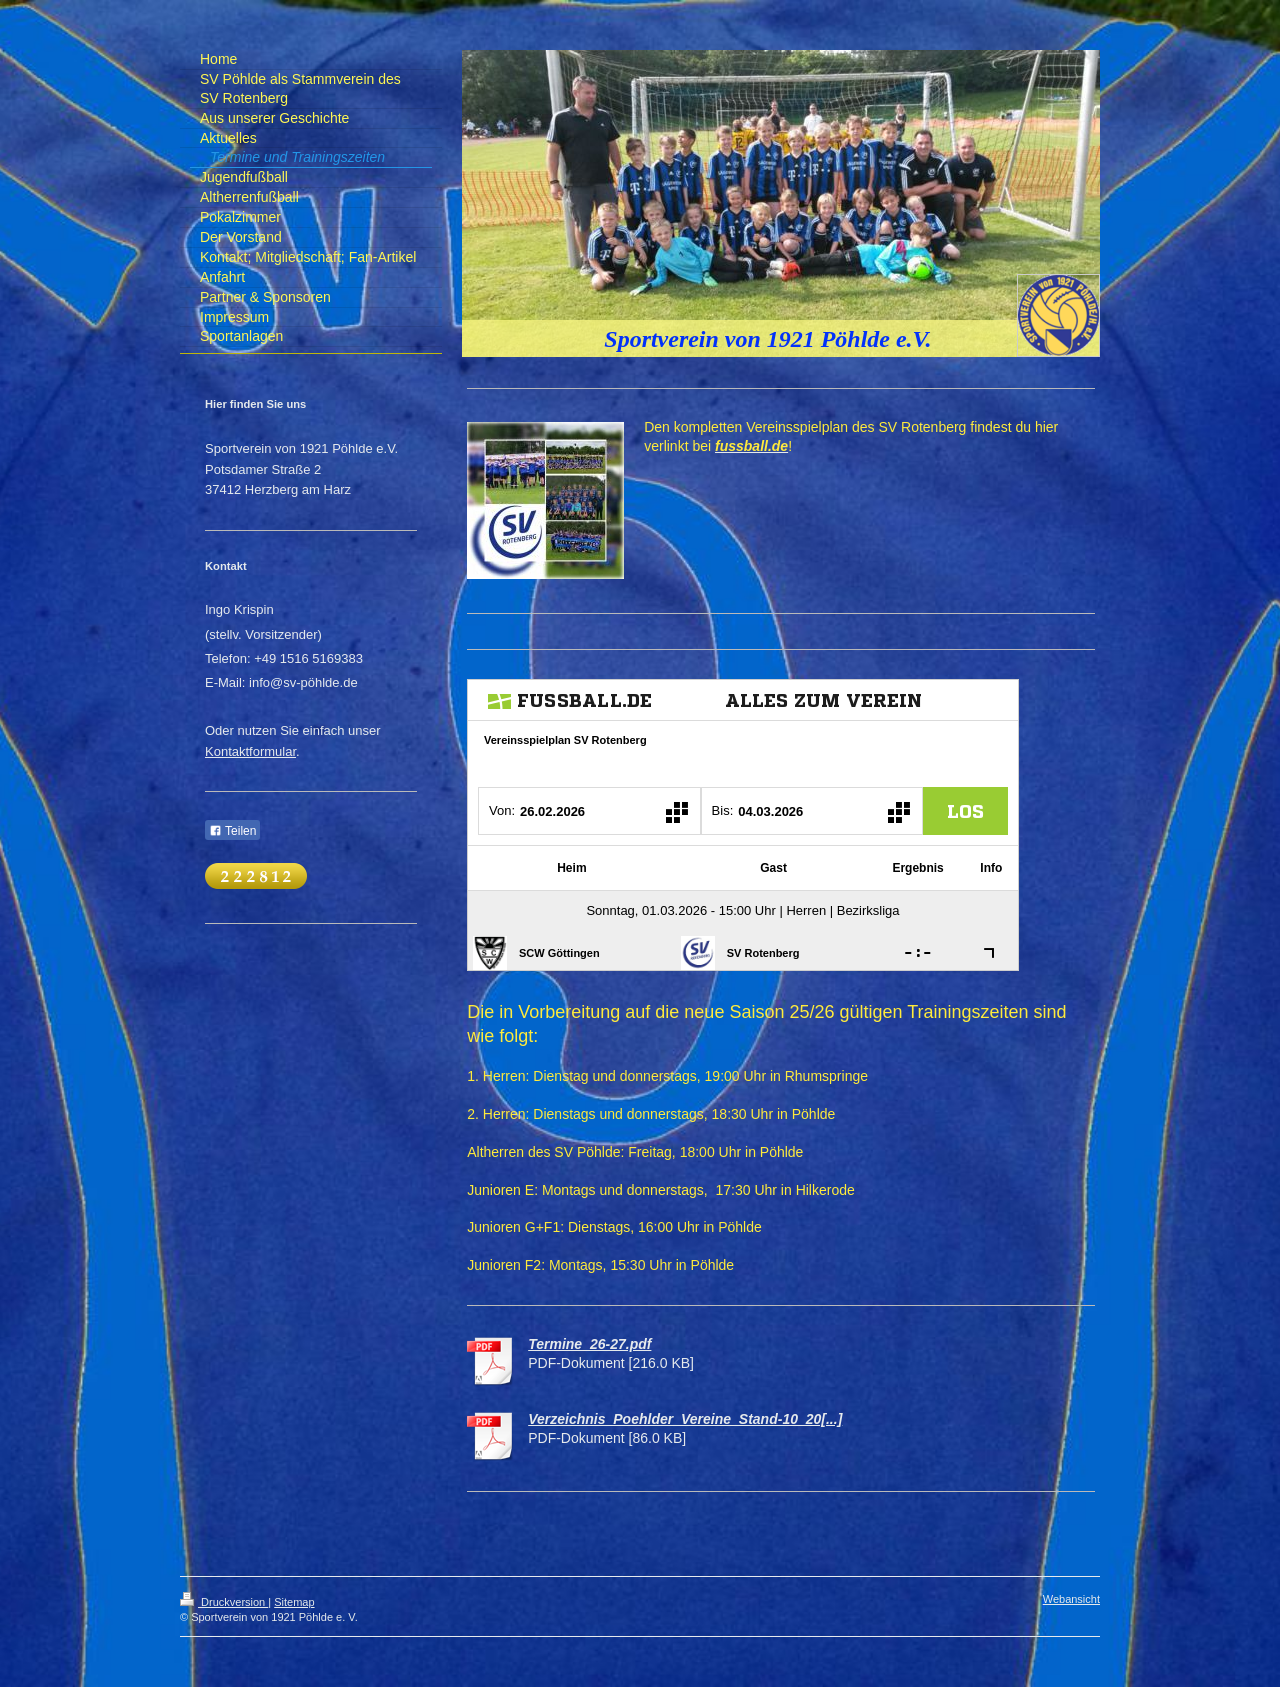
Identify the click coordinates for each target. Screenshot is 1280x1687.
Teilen (232, 831)
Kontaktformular (250, 751)
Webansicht (1071, 1599)
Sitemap (294, 1602)
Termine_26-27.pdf (589, 1344)
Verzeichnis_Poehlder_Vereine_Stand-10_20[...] (685, 1419)
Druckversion (224, 1602)
